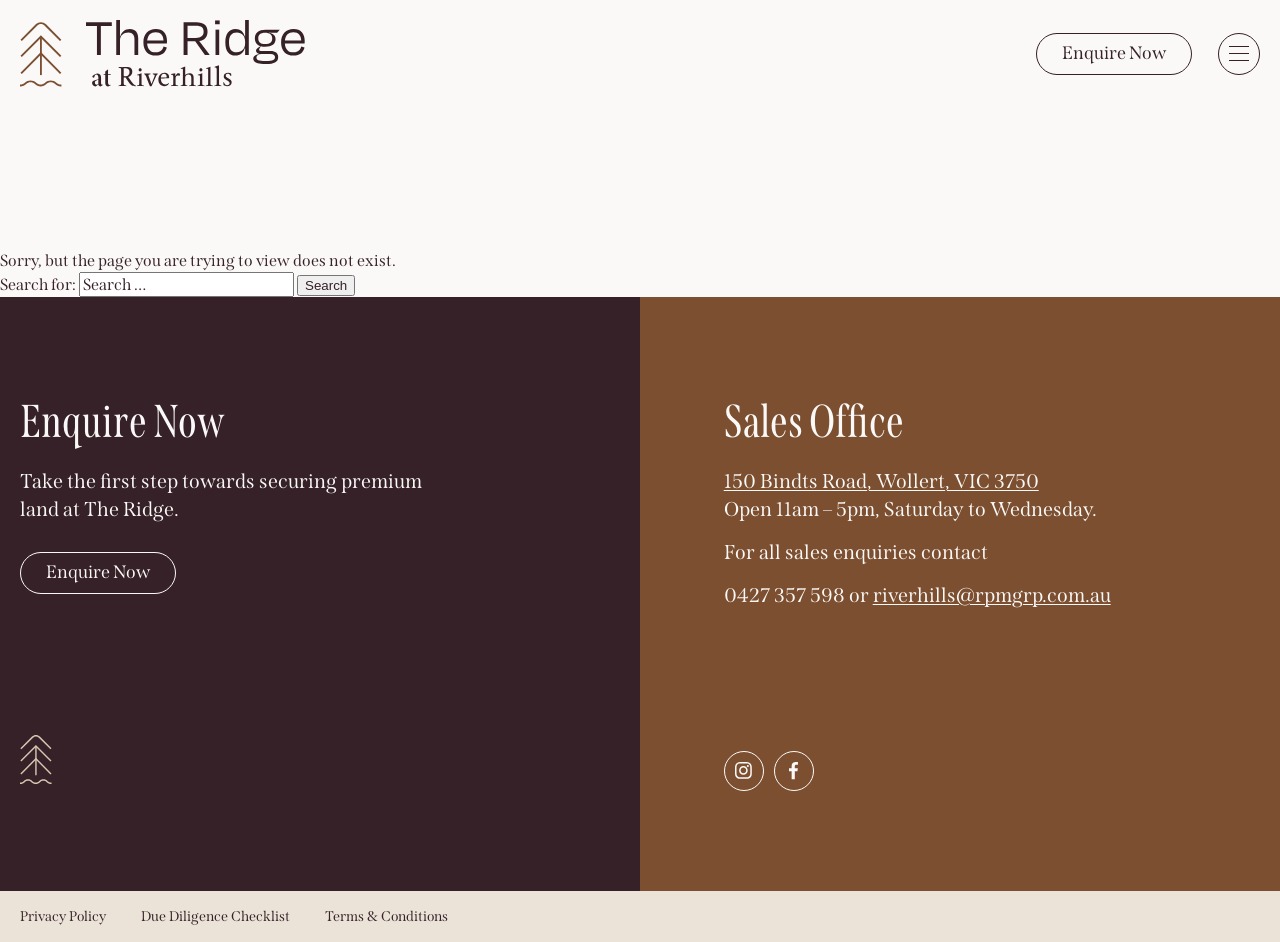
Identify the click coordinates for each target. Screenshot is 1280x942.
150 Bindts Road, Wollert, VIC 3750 (881, 481)
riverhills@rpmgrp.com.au (992, 595)
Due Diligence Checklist (215, 916)
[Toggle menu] (1239, 54)
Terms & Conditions (386, 916)
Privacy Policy (63, 916)
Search (326, 285)
